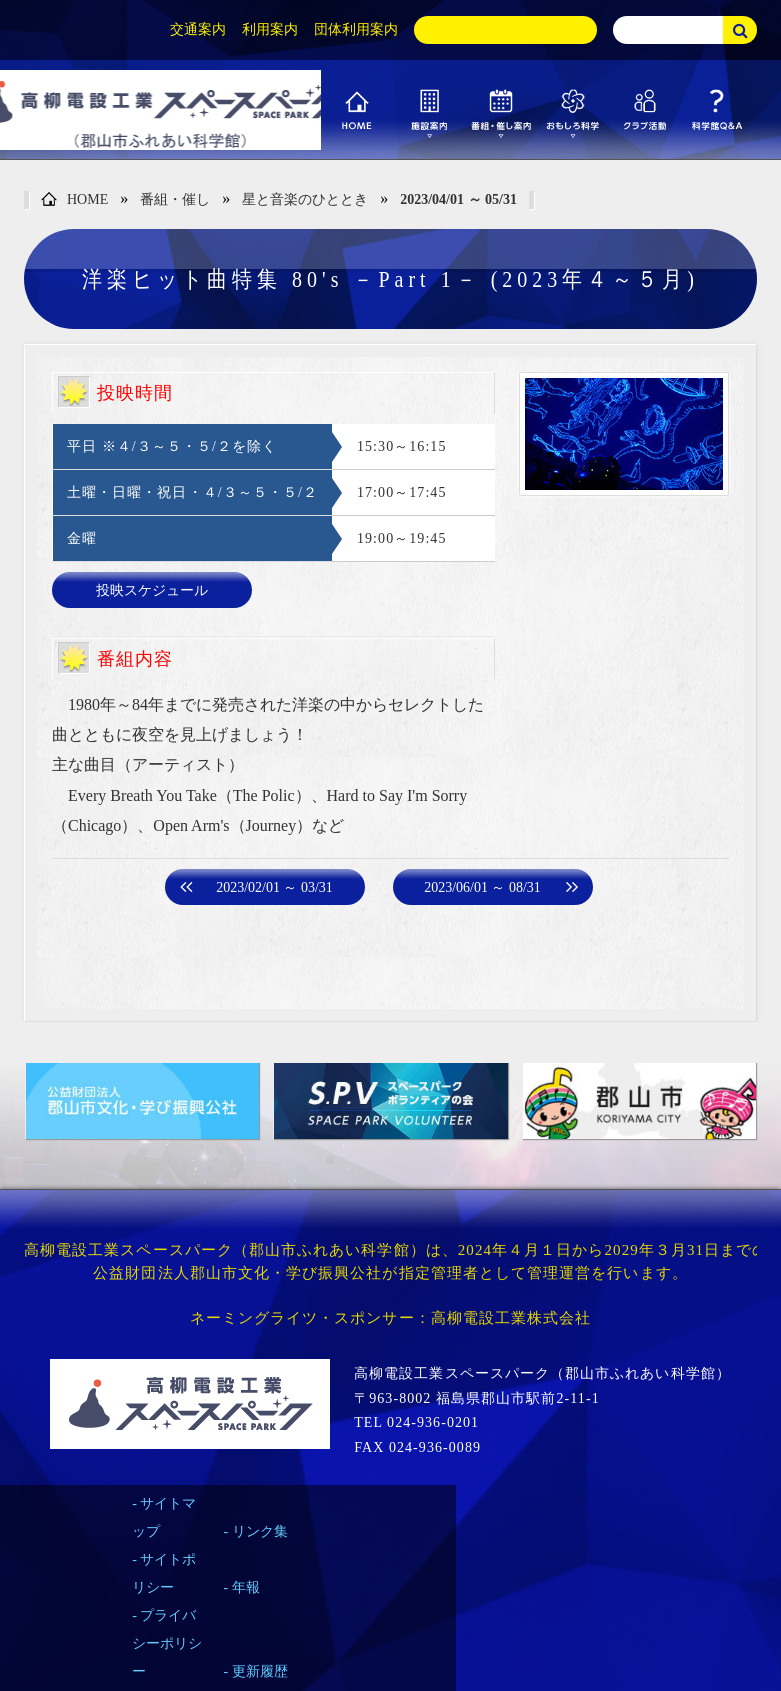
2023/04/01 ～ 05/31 (458, 199)
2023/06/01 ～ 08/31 (482, 887)
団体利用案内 (356, 29)
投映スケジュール (152, 590)
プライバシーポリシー (167, 1643)
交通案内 (198, 29)
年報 (246, 1587)
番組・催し (175, 199)
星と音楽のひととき (305, 199)
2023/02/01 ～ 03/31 (274, 887)
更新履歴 (260, 1671)
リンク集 (260, 1531)
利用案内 (270, 29)
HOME (74, 200)
